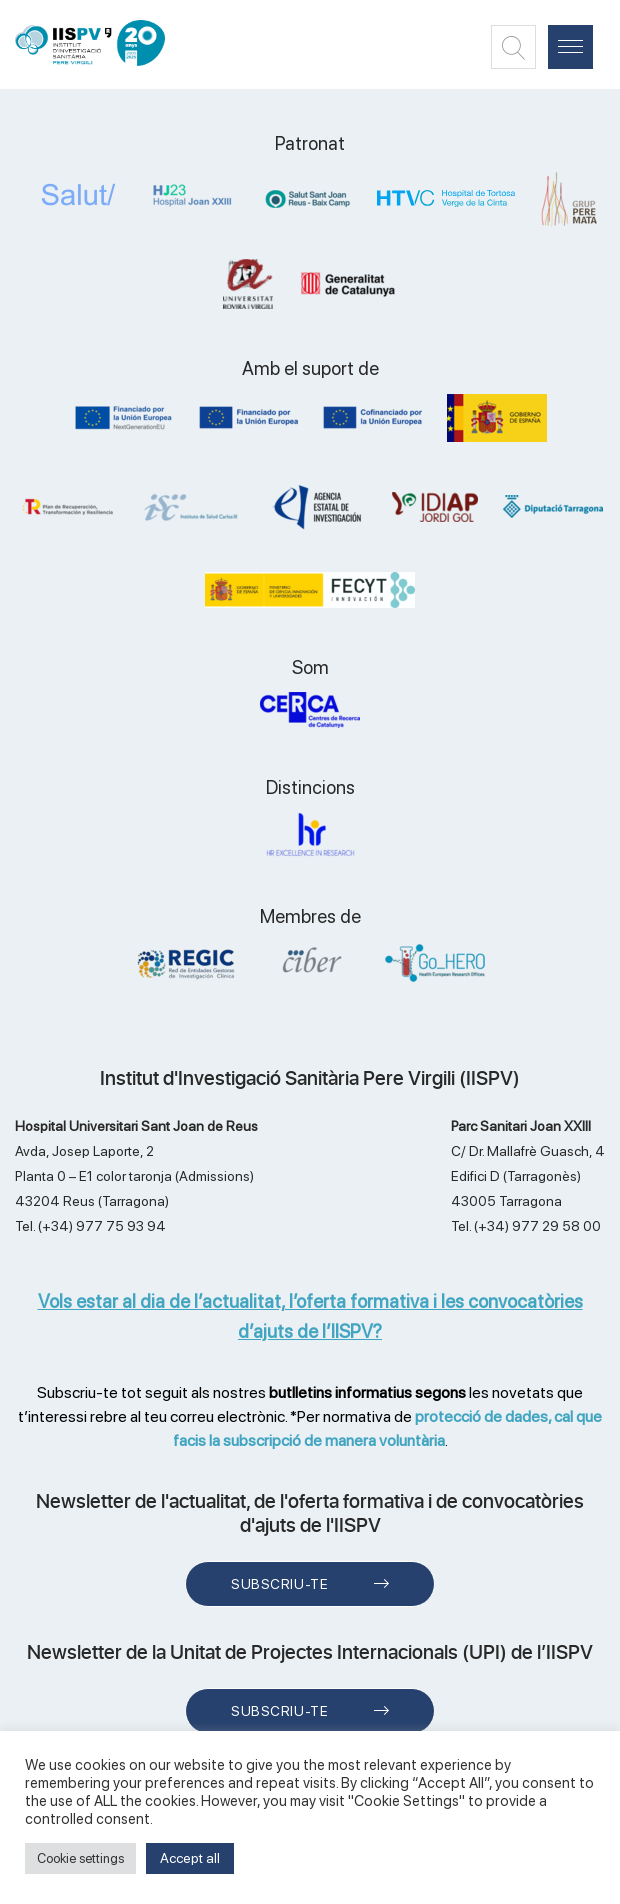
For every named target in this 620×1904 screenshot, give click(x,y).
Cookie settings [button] (80, 1858)
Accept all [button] (190, 1858)
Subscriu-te (279, 1584)
